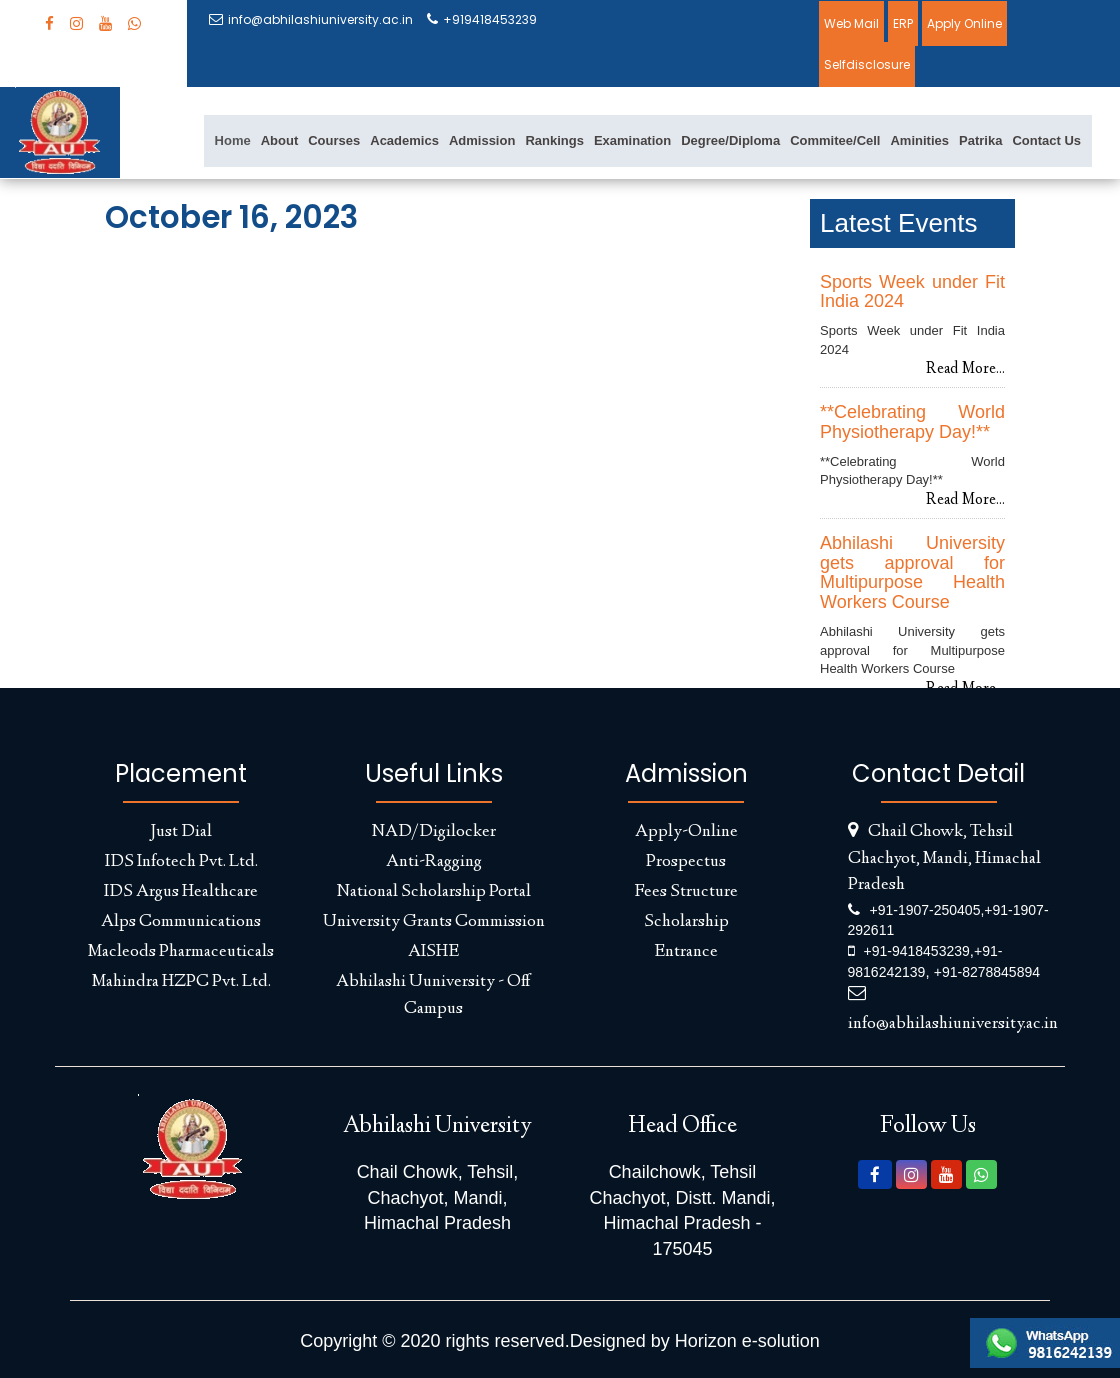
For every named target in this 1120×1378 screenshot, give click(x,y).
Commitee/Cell (835, 140)
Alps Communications (181, 922)
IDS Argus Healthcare (181, 892)
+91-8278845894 (987, 972)
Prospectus (686, 862)
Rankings (554, 140)
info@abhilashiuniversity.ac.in (311, 19)
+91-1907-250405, (927, 910)
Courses (334, 140)
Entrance (686, 952)
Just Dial (181, 832)
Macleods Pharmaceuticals (181, 952)
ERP (903, 23)
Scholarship (686, 922)
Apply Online (964, 23)
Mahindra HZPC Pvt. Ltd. (181, 982)
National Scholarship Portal (434, 892)
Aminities (919, 140)
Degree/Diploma (730, 140)
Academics (404, 140)
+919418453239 (482, 19)
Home (233, 140)
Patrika (980, 140)
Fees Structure (686, 892)
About (280, 140)
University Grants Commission (434, 922)
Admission (482, 140)
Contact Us (1046, 140)
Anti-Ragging (434, 862)
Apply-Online (686, 832)
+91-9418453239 (917, 951)
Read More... (965, 370)
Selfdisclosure (867, 64)
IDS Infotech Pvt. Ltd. (181, 862)
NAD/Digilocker (434, 832)
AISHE (433, 952)
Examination (632, 140)
